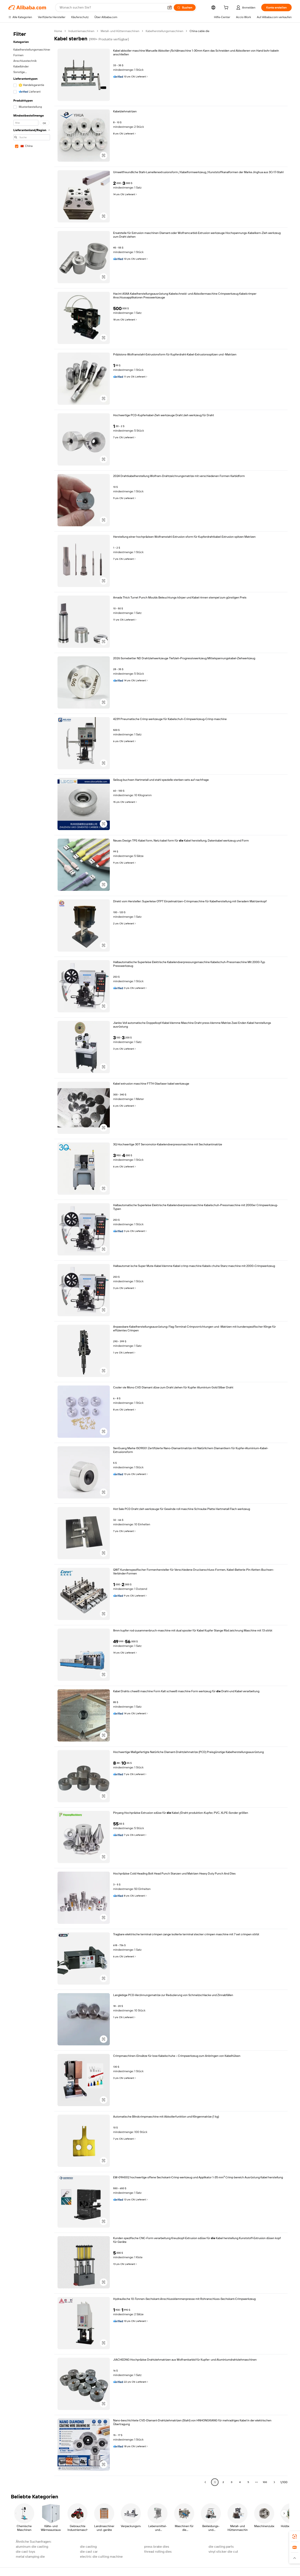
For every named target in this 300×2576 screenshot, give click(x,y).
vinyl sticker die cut (223, 2552)
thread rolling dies (158, 2552)
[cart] (227, 8)
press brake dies (156, 2547)
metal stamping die (30, 2557)
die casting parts (221, 2547)
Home (58, 31)
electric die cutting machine (101, 2557)
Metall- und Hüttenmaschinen (120, 31)
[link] (294, 2536)
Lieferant (142, 76)
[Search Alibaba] (112, 7)
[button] (169, 7)
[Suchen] (185, 7)
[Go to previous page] (205, 2482)
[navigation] (31, 1258)
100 (265, 2482)
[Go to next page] (274, 2482)
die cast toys (25, 2552)
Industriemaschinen (81, 31)
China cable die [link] (199, 31)
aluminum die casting (32, 2547)
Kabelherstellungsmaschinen (164, 31)
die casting (88, 2547)
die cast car (89, 2552)
